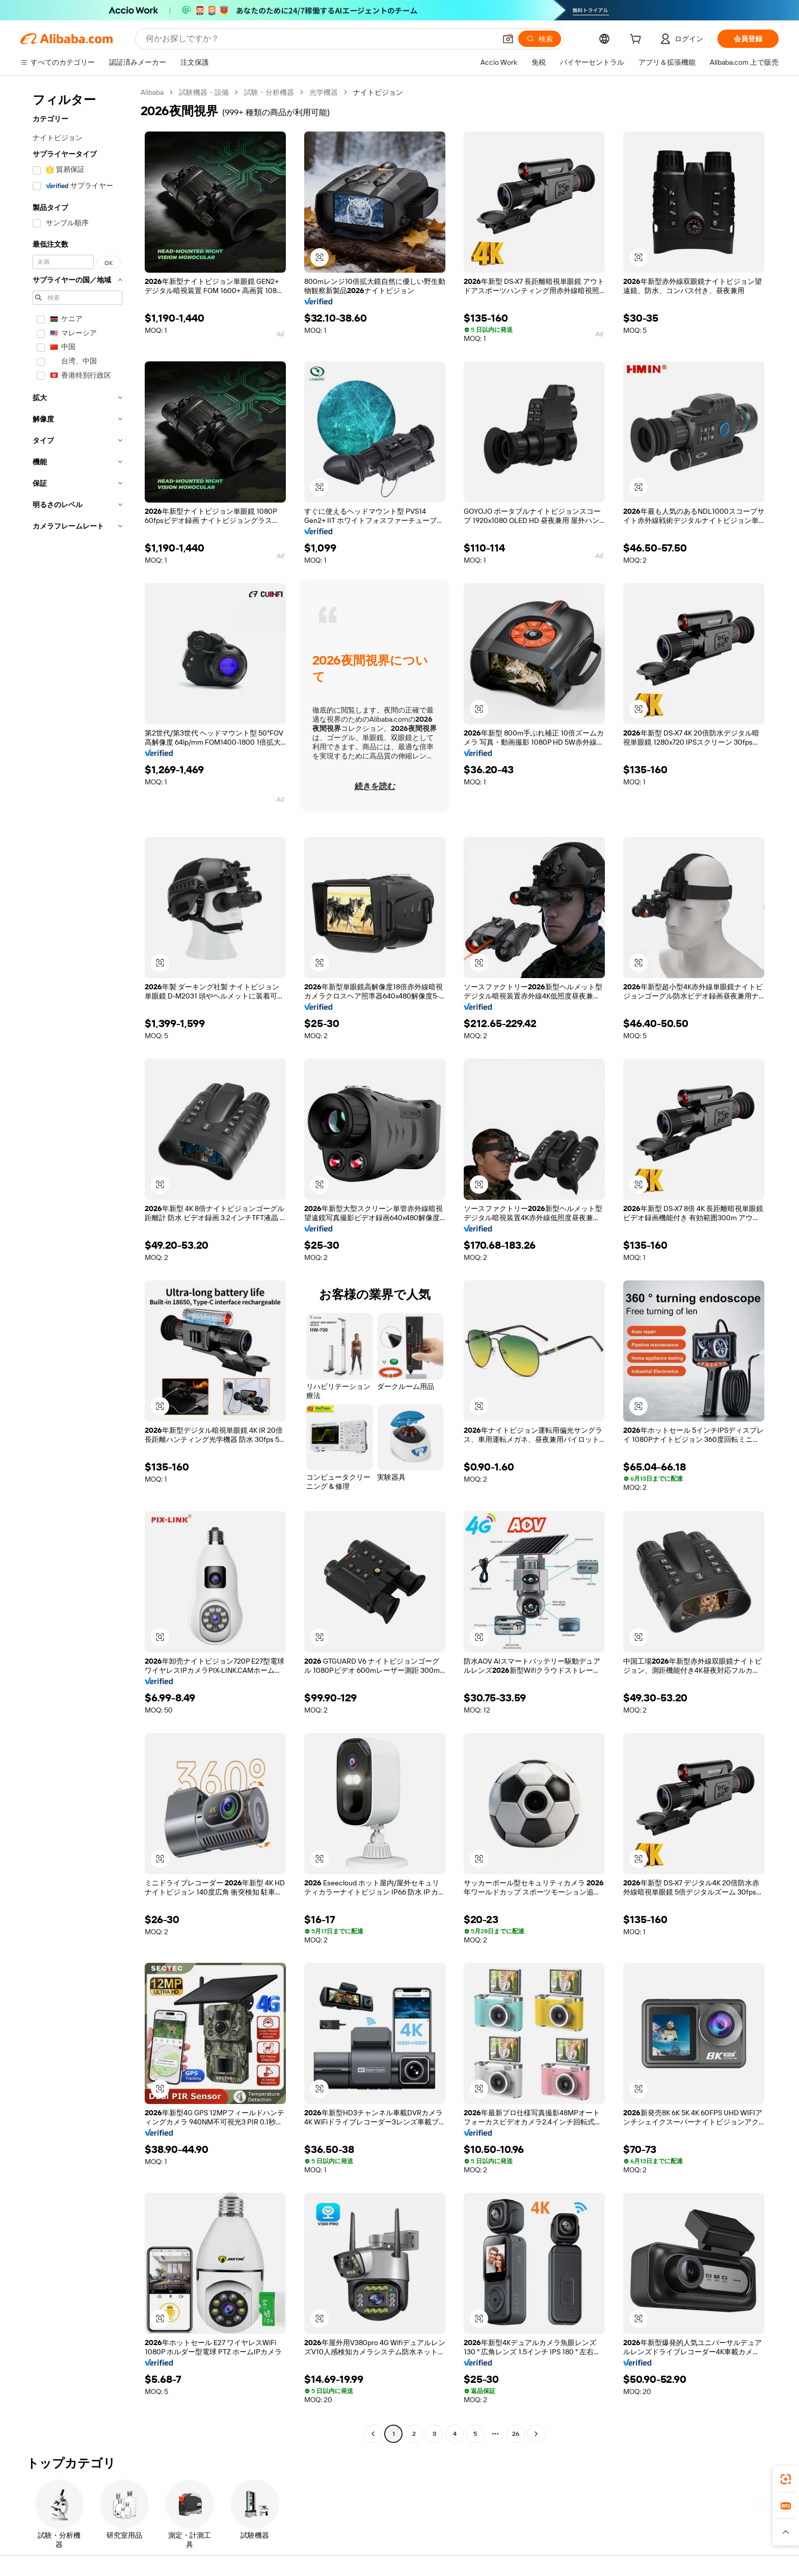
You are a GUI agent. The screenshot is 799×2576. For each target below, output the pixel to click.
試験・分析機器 (269, 92)
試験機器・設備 (204, 92)
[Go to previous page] (373, 2434)
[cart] (637, 40)
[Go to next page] (536, 2434)
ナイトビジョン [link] (378, 92)
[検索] (539, 39)
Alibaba (152, 92)
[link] (786, 2479)
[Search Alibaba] (320, 38)
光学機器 (323, 92)
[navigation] (77, 1264)
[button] (508, 39)
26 (515, 2433)
